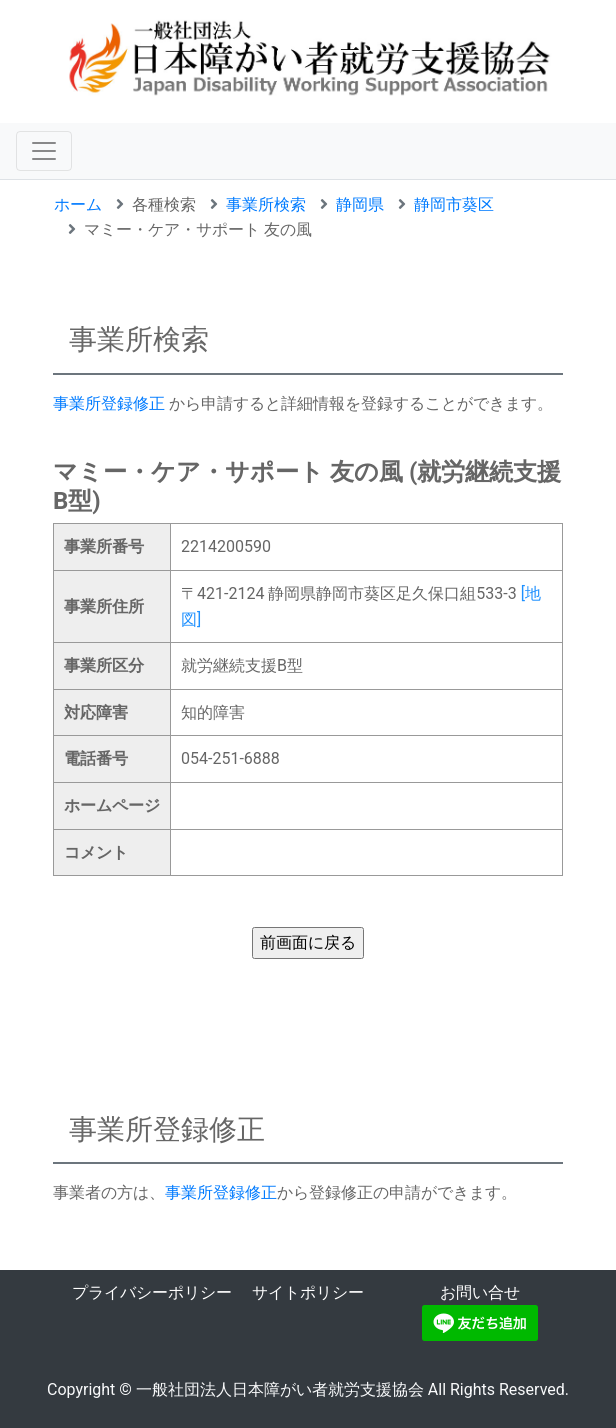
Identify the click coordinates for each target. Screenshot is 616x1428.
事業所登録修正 (109, 403)
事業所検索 (266, 204)
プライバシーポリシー (152, 1292)
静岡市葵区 (454, 204)
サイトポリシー (308, 1292)
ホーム (78, 204)
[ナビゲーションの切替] (44, 151)
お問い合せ (480, 1292)
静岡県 (360, 204)
